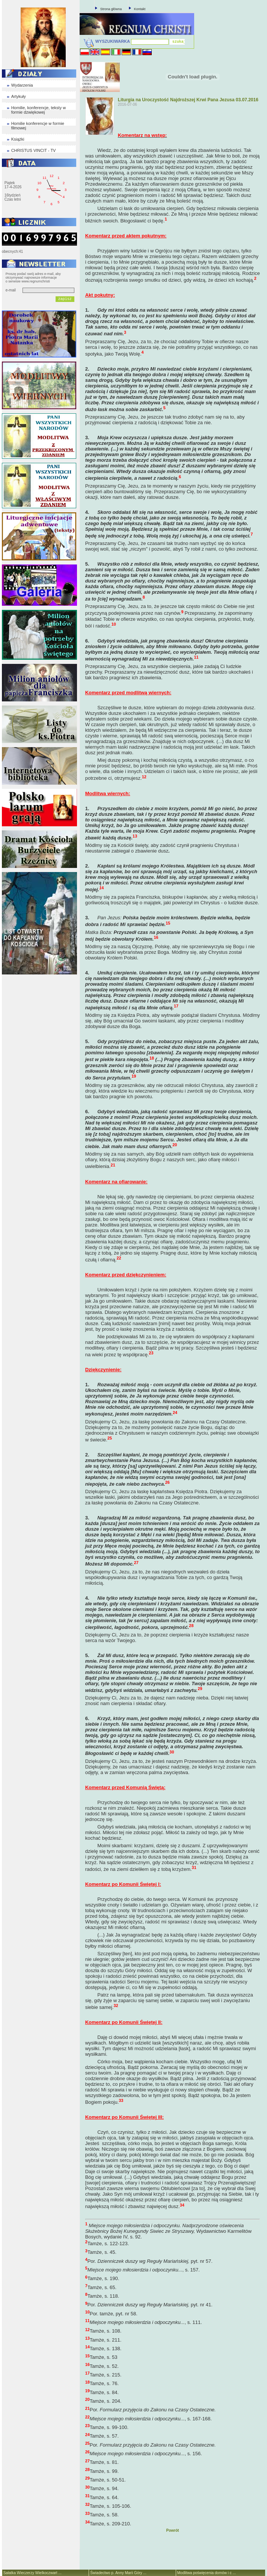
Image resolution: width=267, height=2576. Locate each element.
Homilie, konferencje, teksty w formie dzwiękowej (38, 109)
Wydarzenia (22, 85)
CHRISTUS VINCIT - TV (33, 150)
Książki (17, 139)
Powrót (172, 2530)
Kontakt (140, 9)
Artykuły (18, 96)
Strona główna (111, 9)
